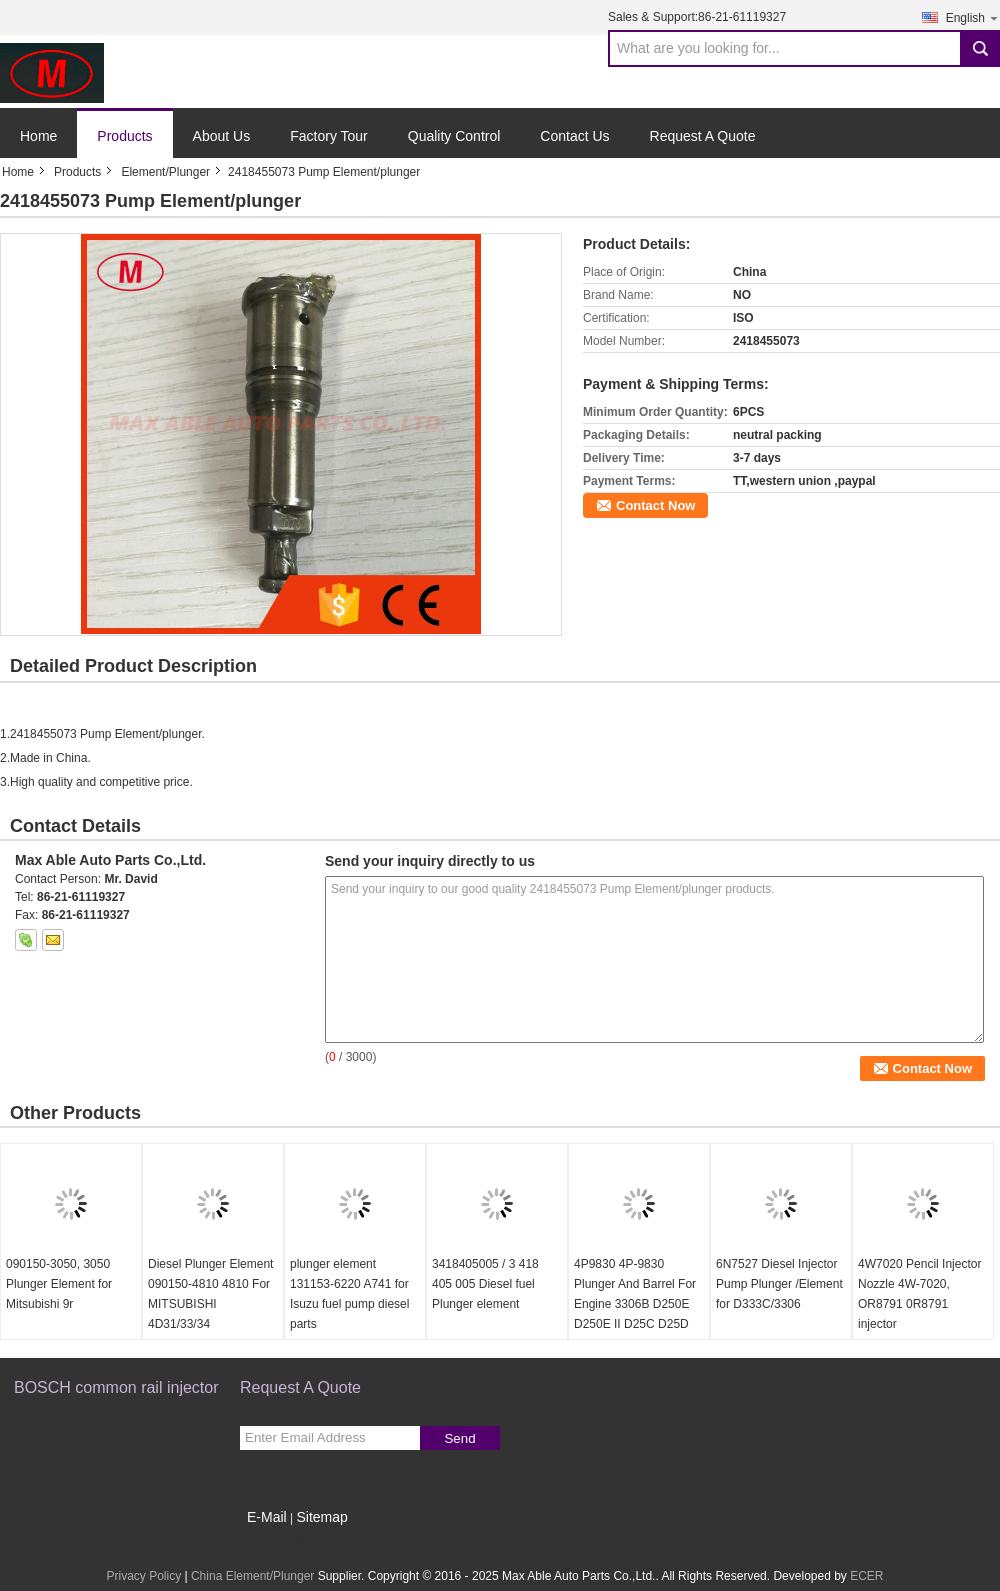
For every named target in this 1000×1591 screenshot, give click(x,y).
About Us (222, 136)
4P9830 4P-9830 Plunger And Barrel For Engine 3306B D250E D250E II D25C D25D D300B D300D (635, 1304)
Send (459, 1438)
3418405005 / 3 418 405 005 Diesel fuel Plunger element (485, 1284)
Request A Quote (703, 136)
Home (38, 136)
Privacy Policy (143, 1576)
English (973, 17)
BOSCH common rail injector (116, 1387)
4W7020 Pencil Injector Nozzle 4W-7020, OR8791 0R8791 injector (919, 1294)
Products (124, 136)
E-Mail (267, 1517)
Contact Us (574, 136)
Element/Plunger (165, 172)
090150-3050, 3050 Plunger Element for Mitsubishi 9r (59, 1284)
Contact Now (655, 505)
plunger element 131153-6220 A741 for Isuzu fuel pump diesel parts (349, 1294)
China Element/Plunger (252, 1576)
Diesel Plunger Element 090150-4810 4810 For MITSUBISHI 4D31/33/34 (210, 1294)
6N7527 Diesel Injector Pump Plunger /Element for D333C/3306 (779, 1284)
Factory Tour (329, 136)
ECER (866, 1576)
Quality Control (454, 136)
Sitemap (321, 1517)
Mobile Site (275, 1542)
